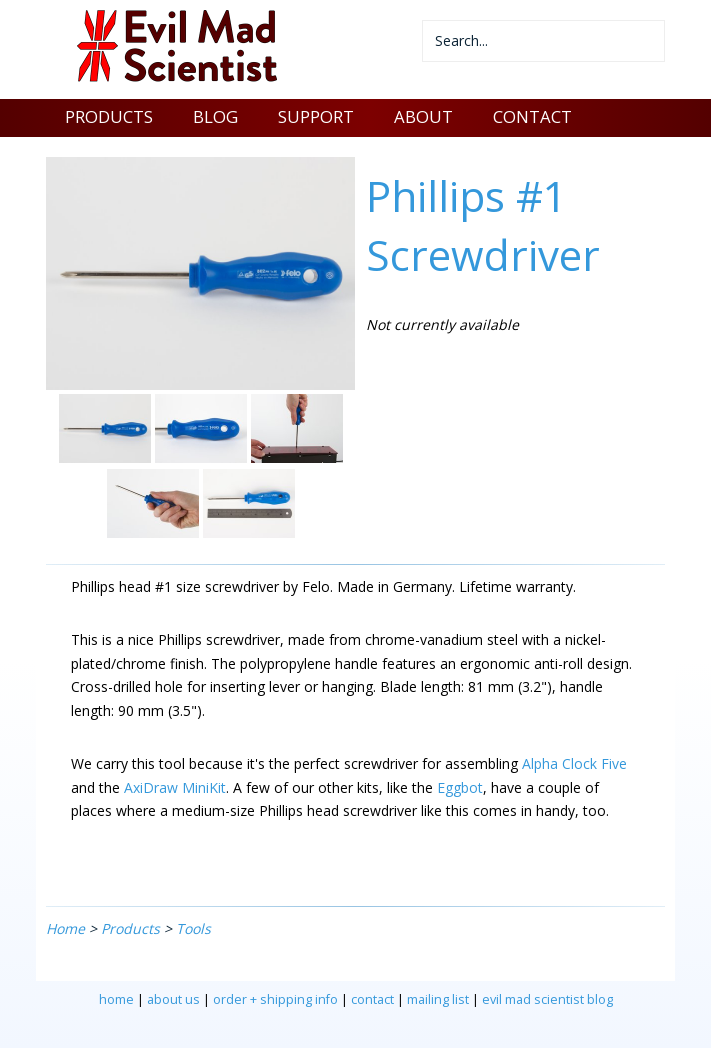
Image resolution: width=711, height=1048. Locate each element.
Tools (193, 928)
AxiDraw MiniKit (175, 787)
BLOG (215, 116)
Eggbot (460, 787)
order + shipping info (275, 999)
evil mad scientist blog (547, 999)
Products (130, 928)
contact (372, 999)
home (116, 999)
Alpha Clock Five (574, 763)
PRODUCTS (109, 116)
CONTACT (532, 116)
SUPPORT (316, 116)
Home (65, 928)
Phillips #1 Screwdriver (483, 225)
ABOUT (423, 116)
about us (173, 999)
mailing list (438, 999)
